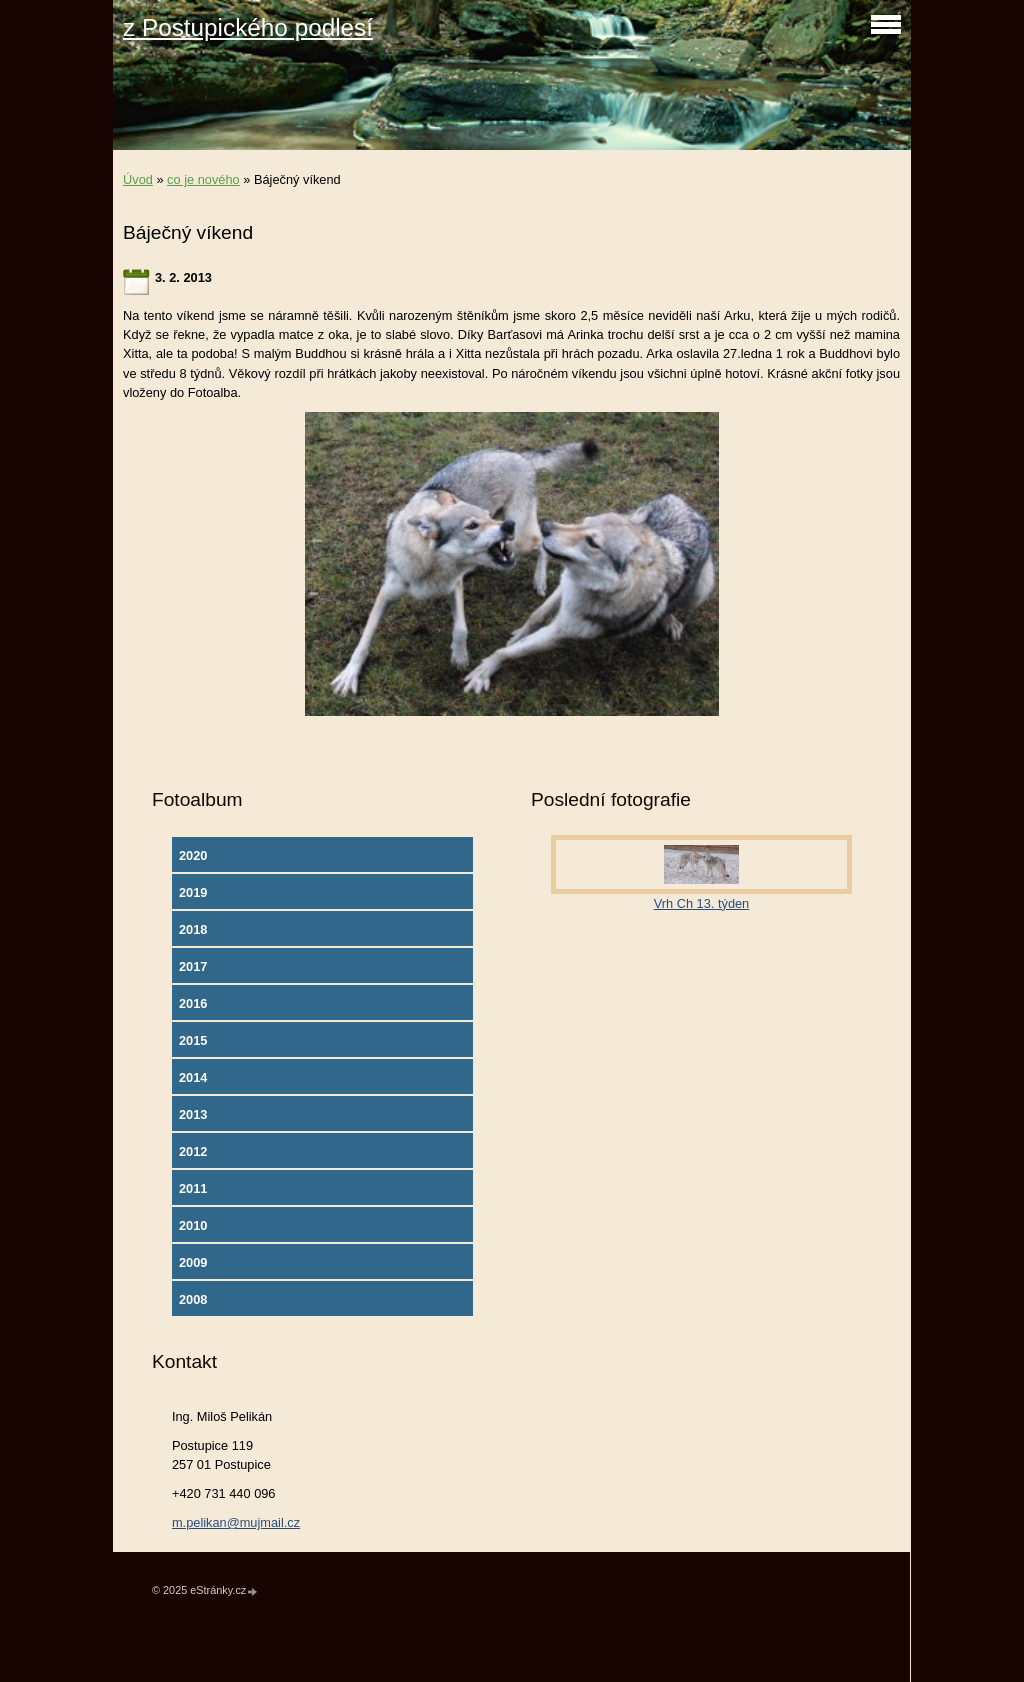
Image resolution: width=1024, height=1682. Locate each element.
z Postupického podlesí (248, 27)
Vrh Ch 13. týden (702, 903)
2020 (193, 855)
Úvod (138, 179)
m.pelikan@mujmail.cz (236, 1522)
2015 (193, 1040)
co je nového (203, 179)
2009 (193, 1262)
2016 (193, 1003)
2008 (193, 1299)
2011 (193, 1188)
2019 (193, 892)
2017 (193, 966)
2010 (193, 1225)
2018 (193, 929)
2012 (193, 1151)
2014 (193, 1077)
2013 (193, 1114)
